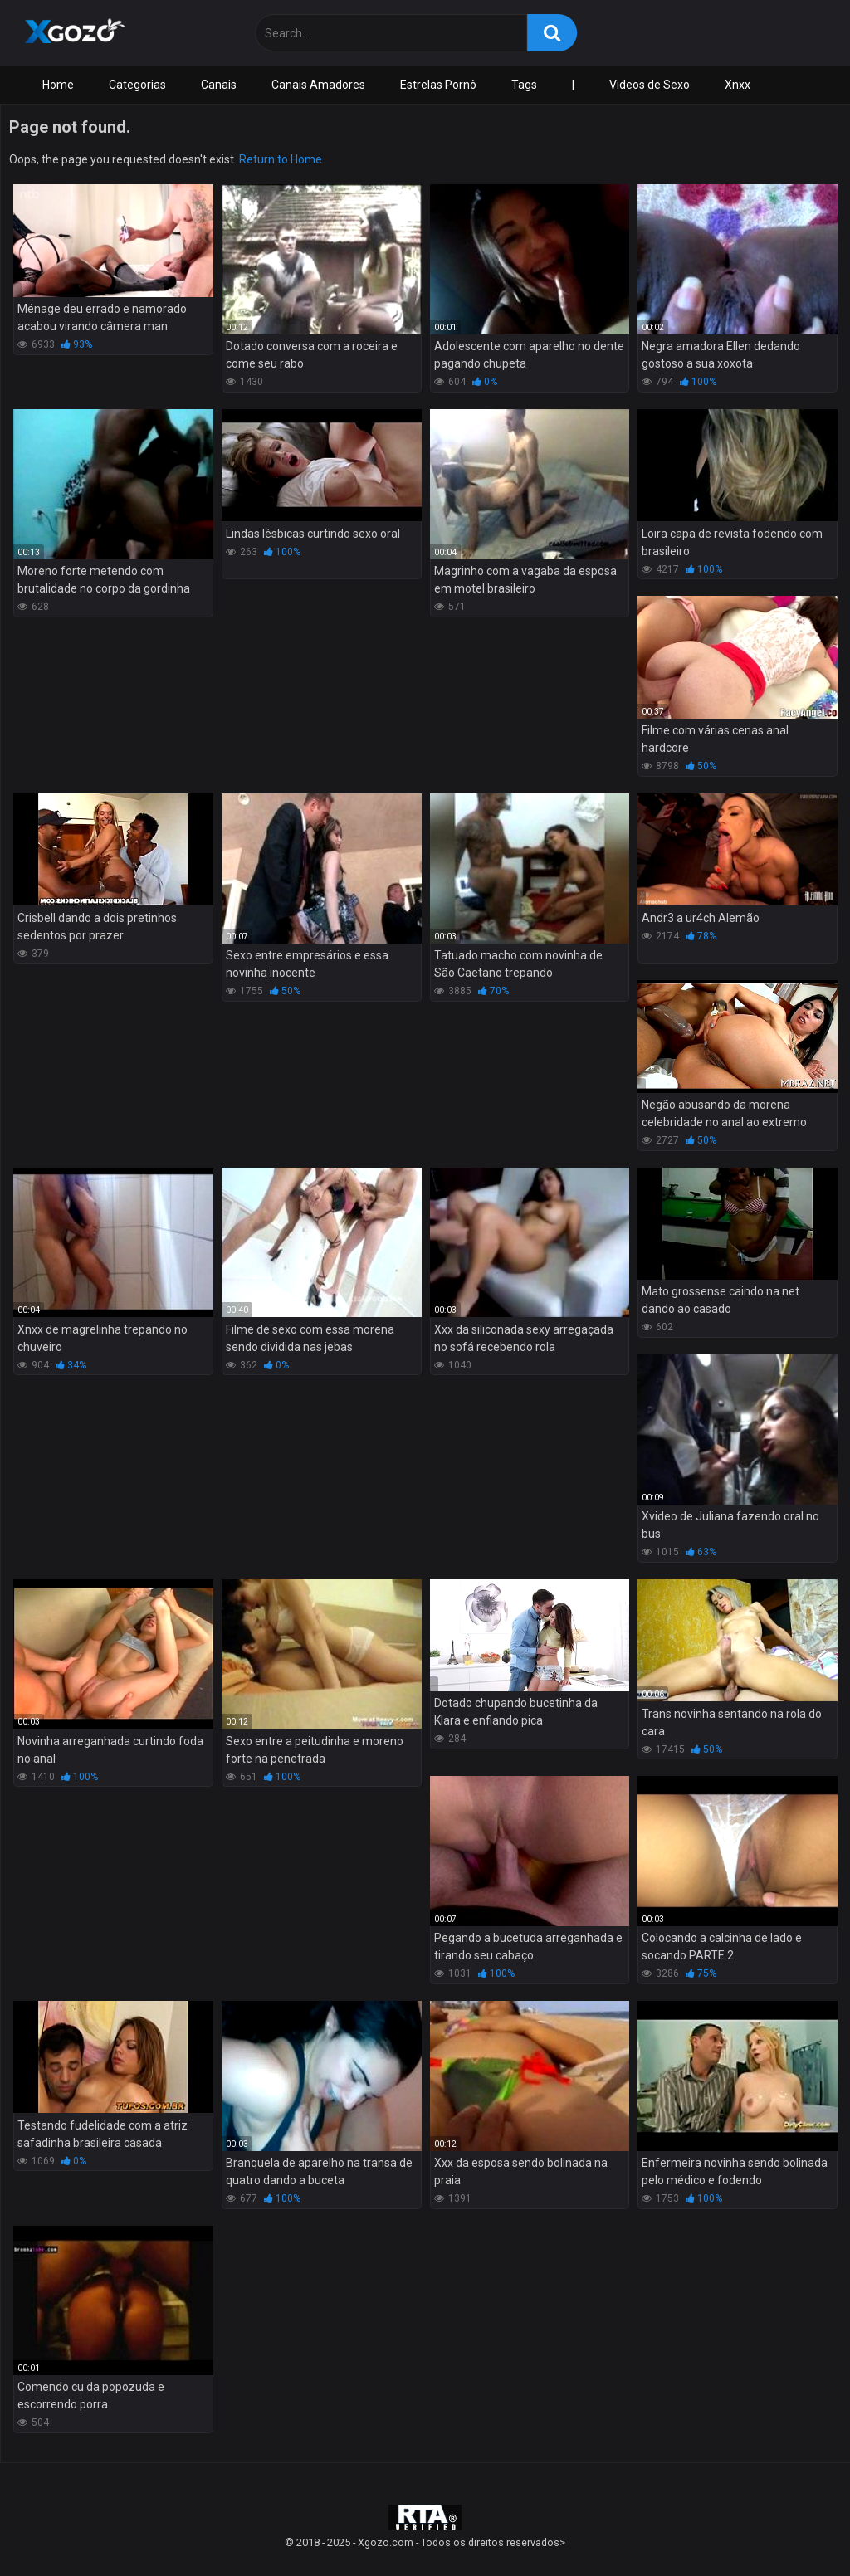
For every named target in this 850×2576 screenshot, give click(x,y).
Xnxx (737, 84)
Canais (219, 84)
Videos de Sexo (649, 84)
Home (58, 84)
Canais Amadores (318, 84)
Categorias (137, 84)
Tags (524, 84)
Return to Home (280, 159)
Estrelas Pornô (438, 84)
